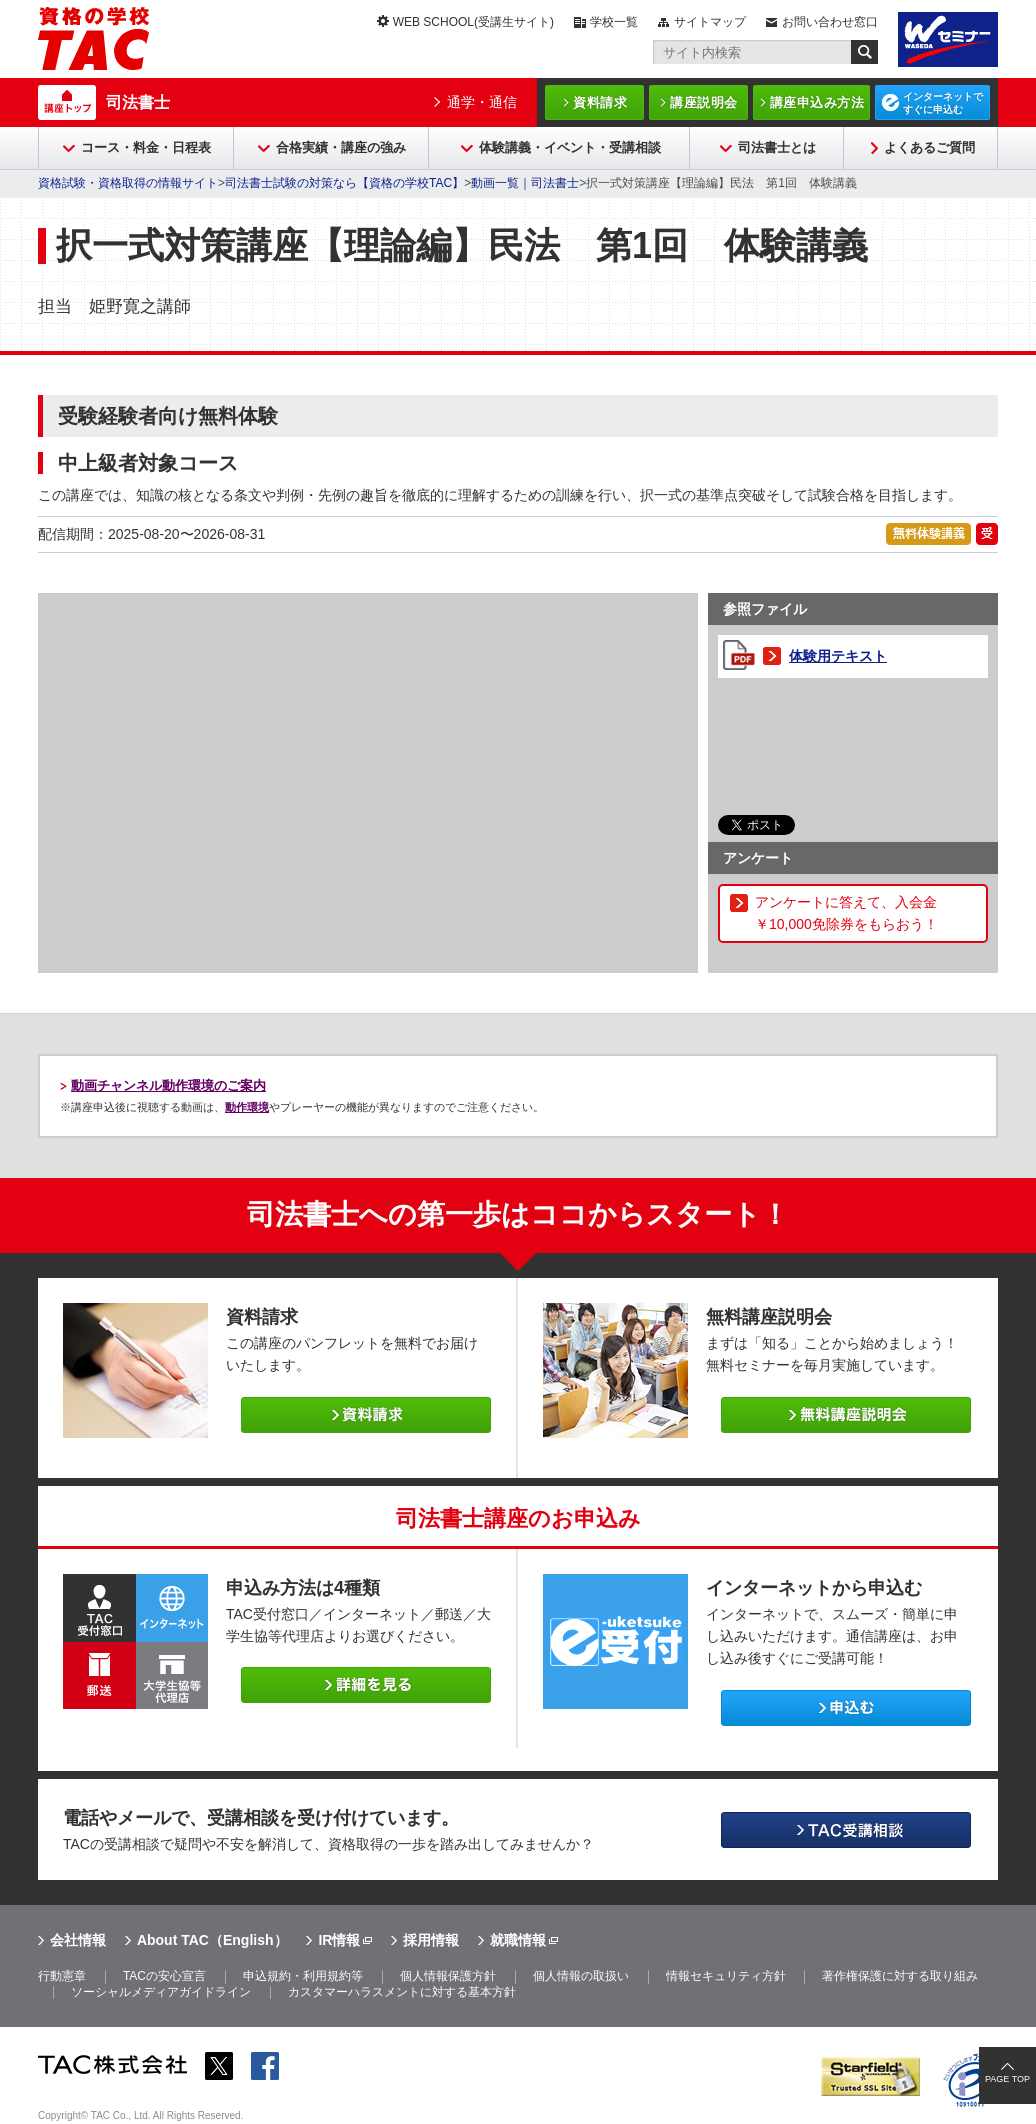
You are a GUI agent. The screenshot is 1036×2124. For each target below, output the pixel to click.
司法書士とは (777, 147)
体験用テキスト (838, 656)
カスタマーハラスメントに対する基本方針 (402, 1992)
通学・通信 (482, 102)
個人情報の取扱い (581, 1976)
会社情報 (78, 1940)
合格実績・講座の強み (341, 147)
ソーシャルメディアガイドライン (161, 1992)
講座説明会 (704, 102)
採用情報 (431, 1940)
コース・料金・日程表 (146, 147)
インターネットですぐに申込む (943, 103)
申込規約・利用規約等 (303, 1976)
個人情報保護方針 (448, 1976)
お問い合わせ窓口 (830, 22)
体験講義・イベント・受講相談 (570, 147)
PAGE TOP (1007, 2079)
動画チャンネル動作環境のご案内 (168, 1085)
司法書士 (138, 102)
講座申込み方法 (817, 102)
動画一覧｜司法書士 (525, 183)
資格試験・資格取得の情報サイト (128, 183)
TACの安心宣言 (164, 1976)
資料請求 (600, 102)
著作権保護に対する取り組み (900, 1976)
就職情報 (518, 1940)
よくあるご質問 (929, 147)
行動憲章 (62, 1976)
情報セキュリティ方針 (726, 1976)
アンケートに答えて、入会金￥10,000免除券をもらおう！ (846, 913)
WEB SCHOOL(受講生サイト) (473, 22)
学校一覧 (614, 22)
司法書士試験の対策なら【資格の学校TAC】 (344, 183)
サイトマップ (710, 22)
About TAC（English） (212, 1940)
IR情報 (339, 1940)
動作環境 (247, 1107)
